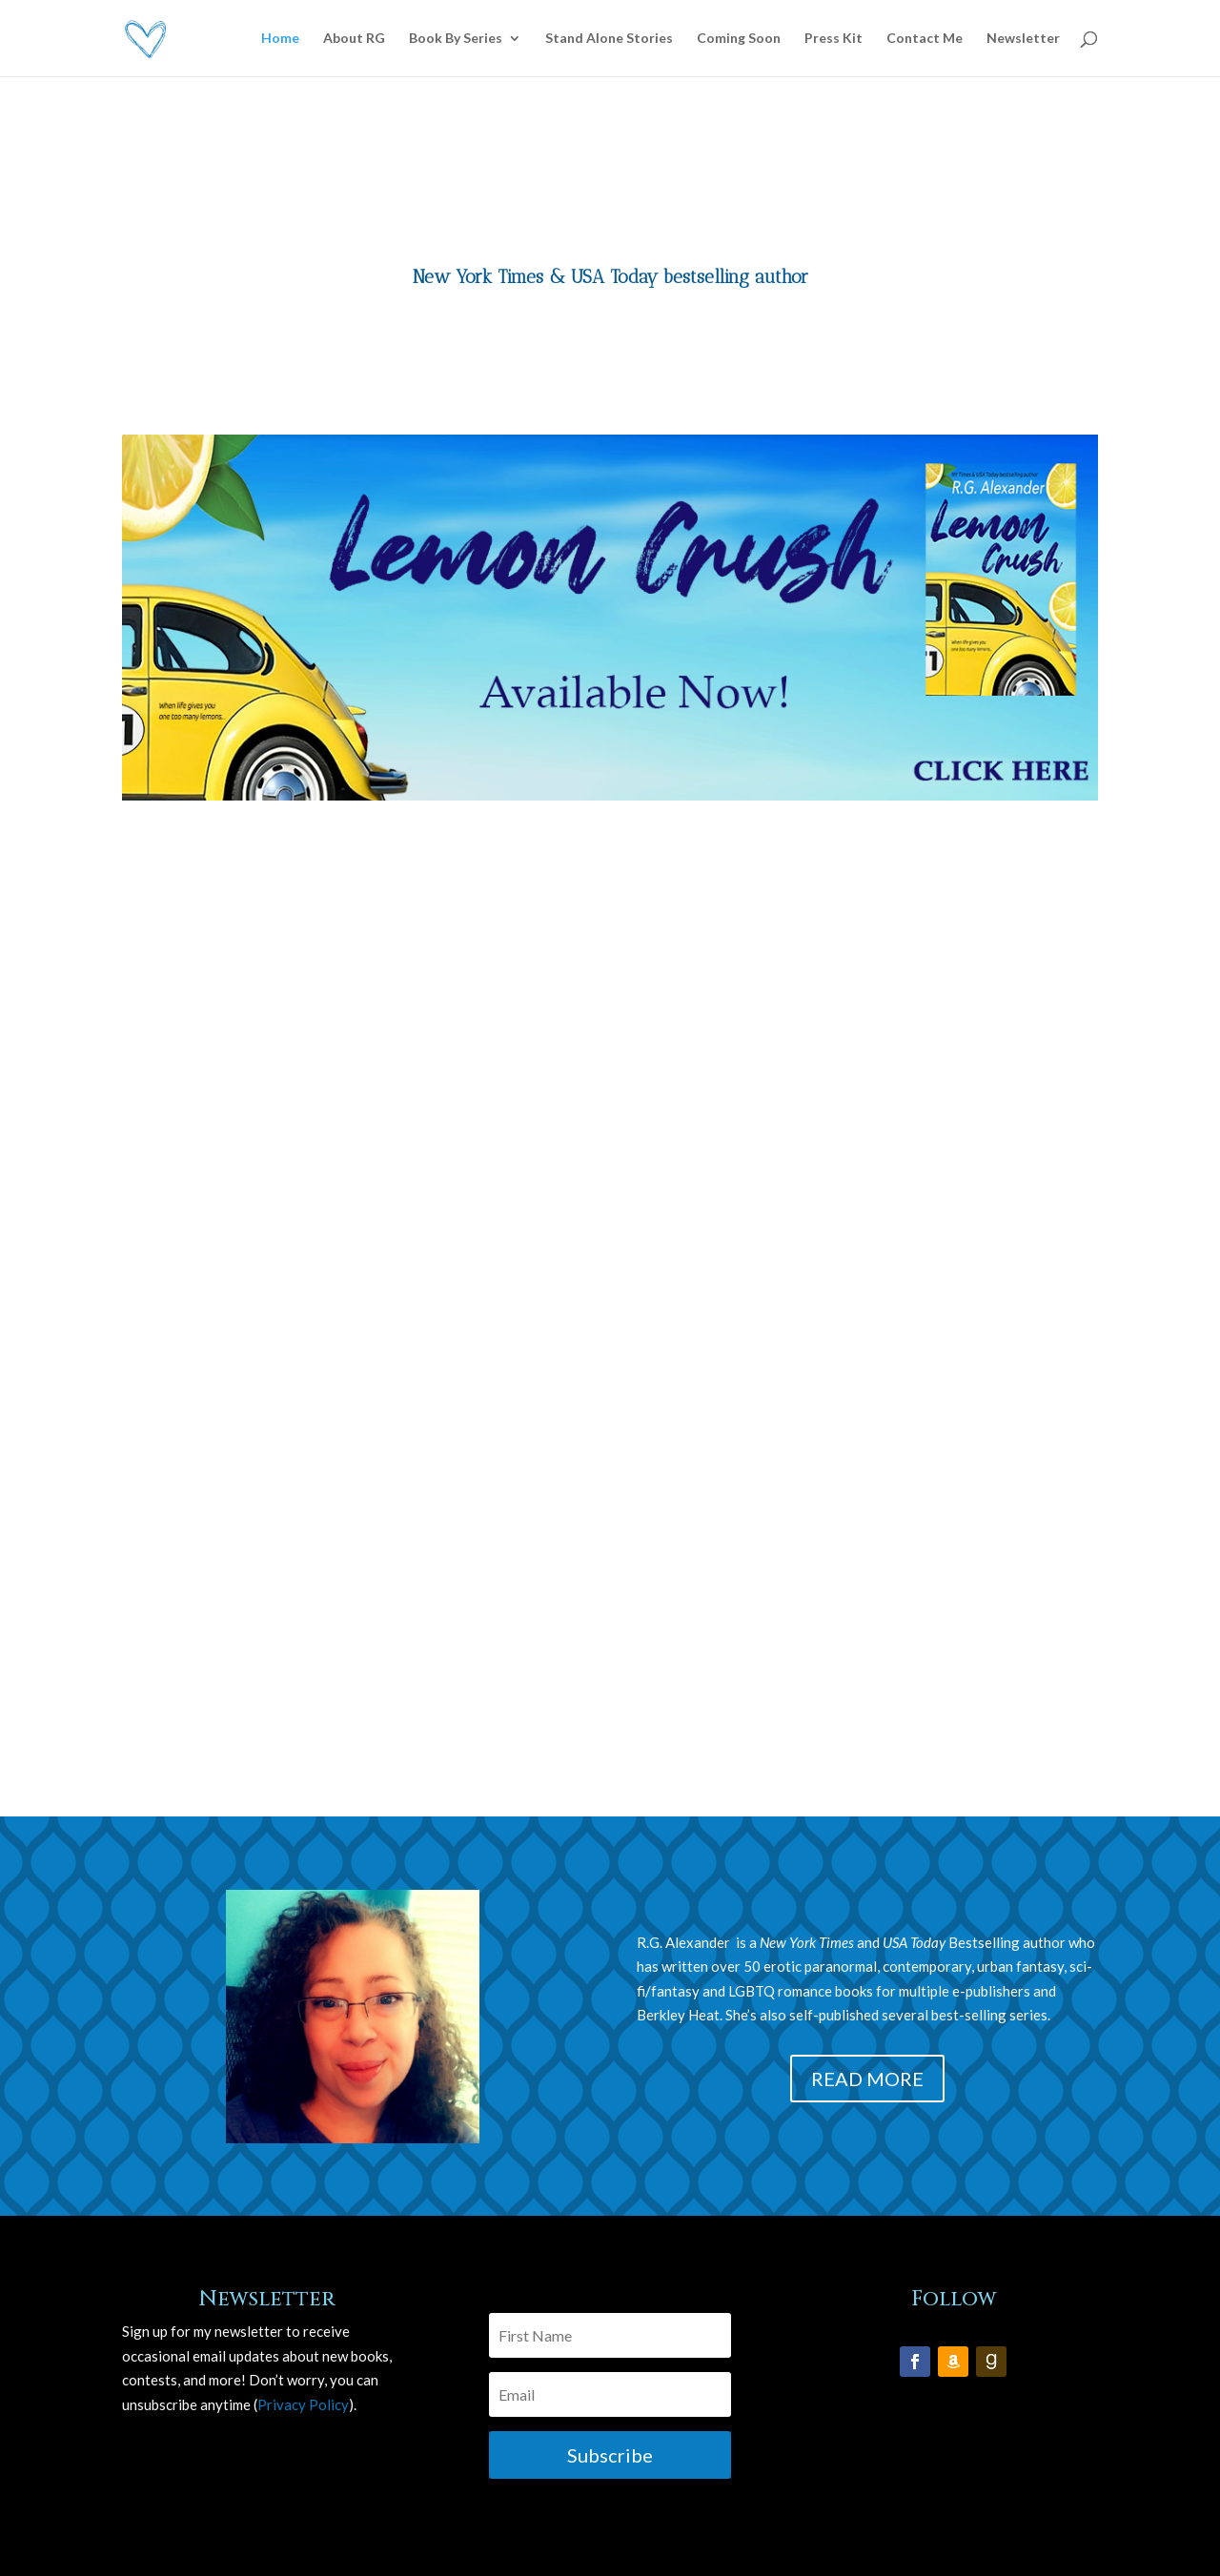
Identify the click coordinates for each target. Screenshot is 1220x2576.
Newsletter (1023, 38)
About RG (354, 38)
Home (280, 38)
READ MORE (867, 2078)
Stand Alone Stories (609, 38)
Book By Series (455, 38)
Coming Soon (739, 38)
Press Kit (833, 38)
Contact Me (924, 38)
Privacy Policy (303, 2404)
